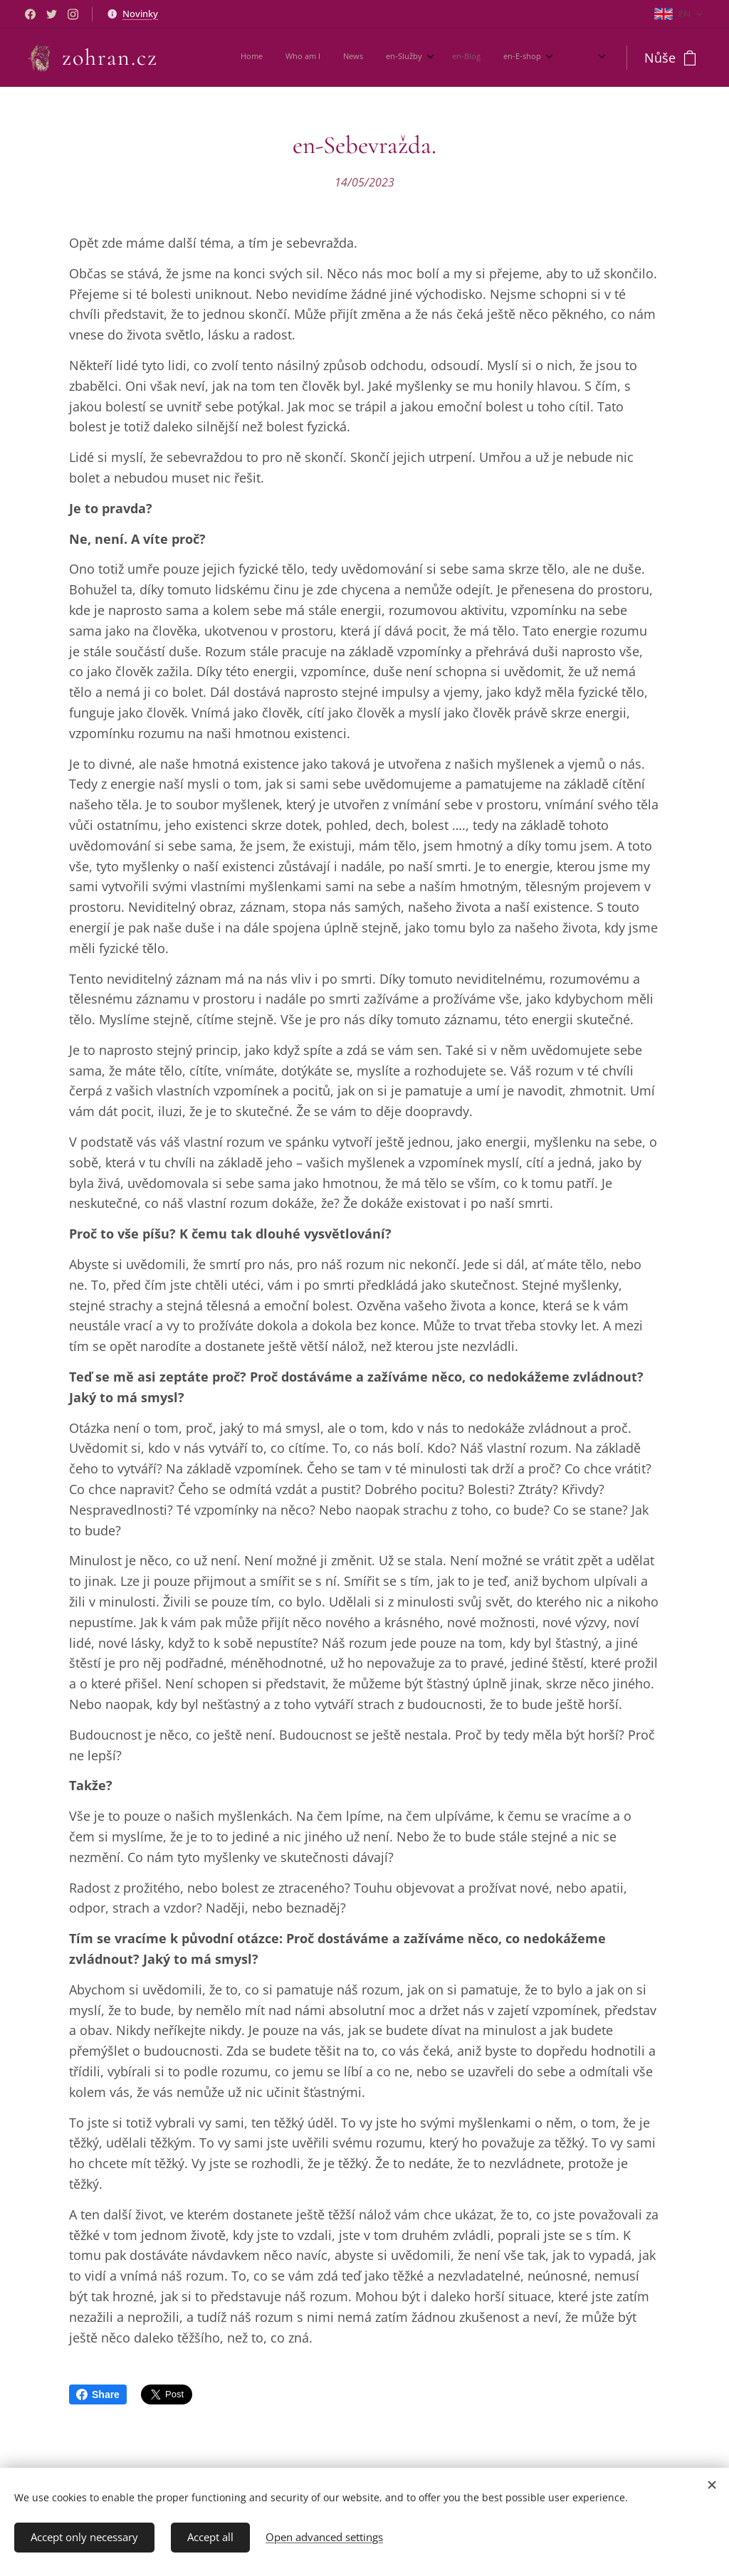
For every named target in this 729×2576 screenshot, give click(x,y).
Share (98, 2394)
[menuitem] (401, 57)
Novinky (140, 13)
